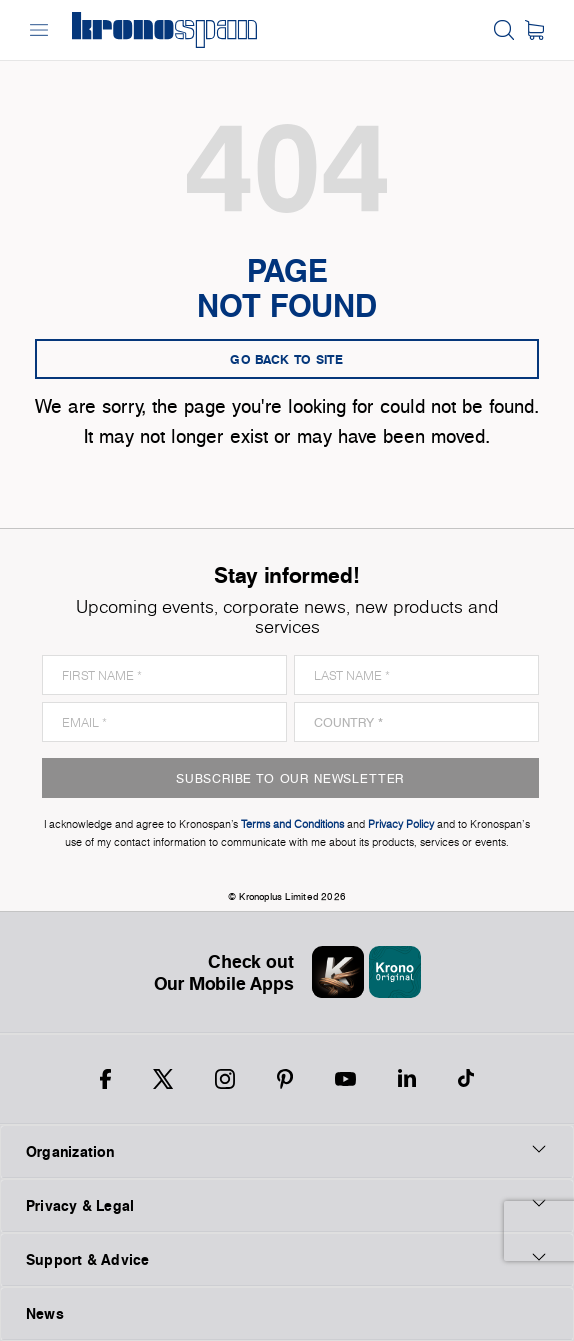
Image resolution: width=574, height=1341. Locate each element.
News (45, 1313)
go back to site (287, 359)
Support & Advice (287, 1259)
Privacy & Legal (287, 1205)
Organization (287, 1151)
